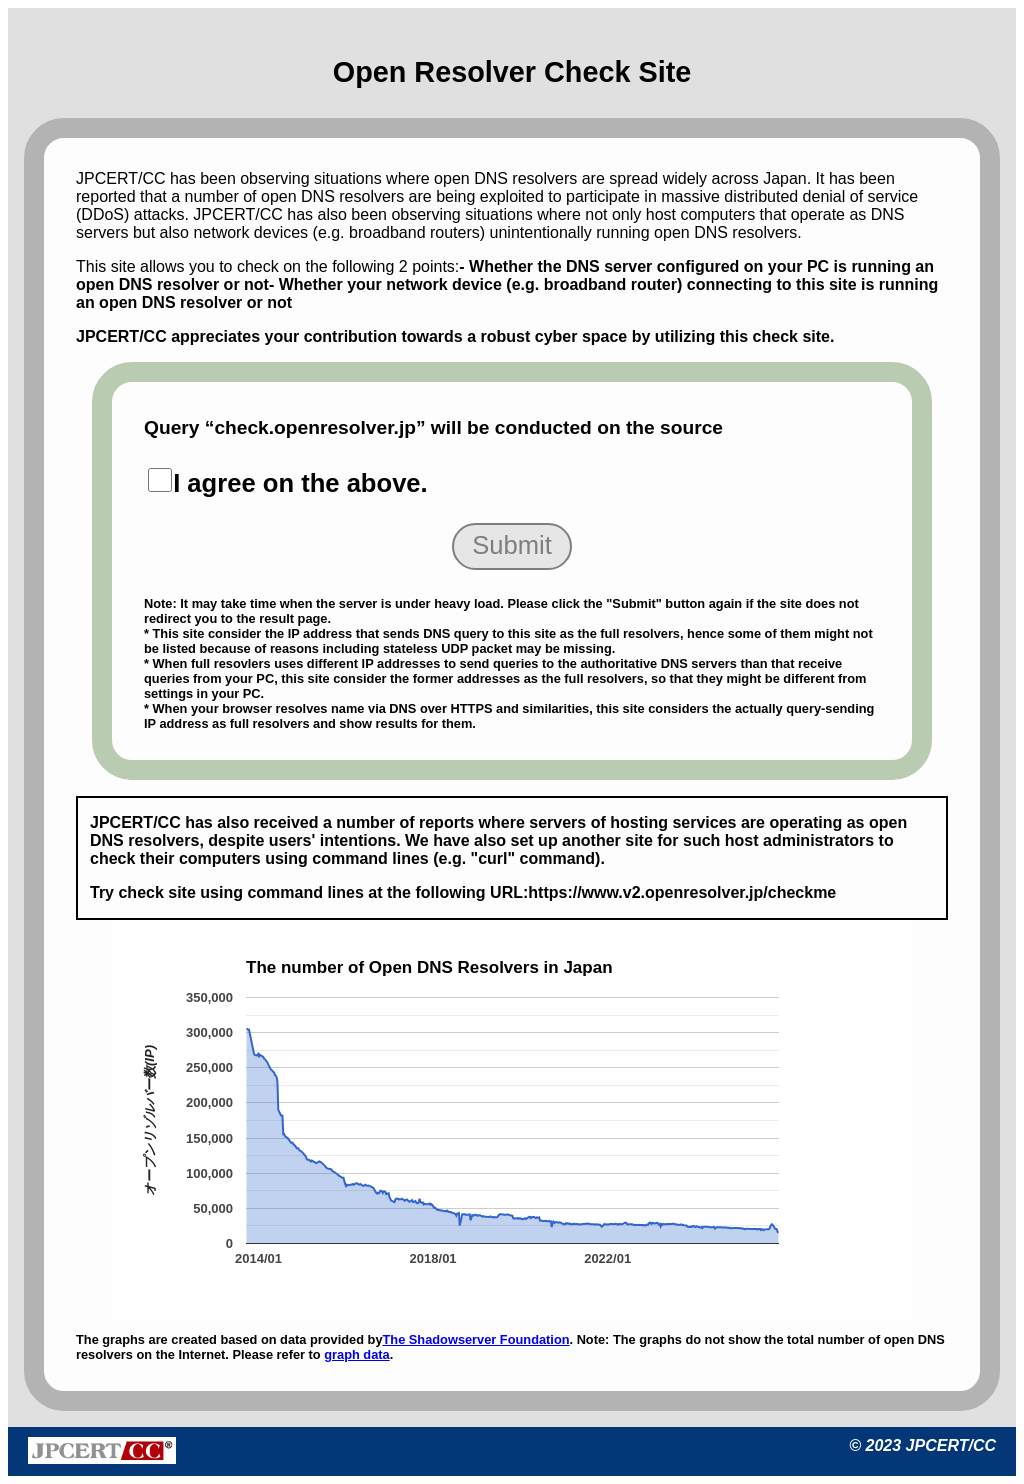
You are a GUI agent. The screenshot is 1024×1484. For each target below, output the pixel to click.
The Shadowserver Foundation (476, 1339)
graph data (356, 1354)
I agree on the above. (300, 483)
